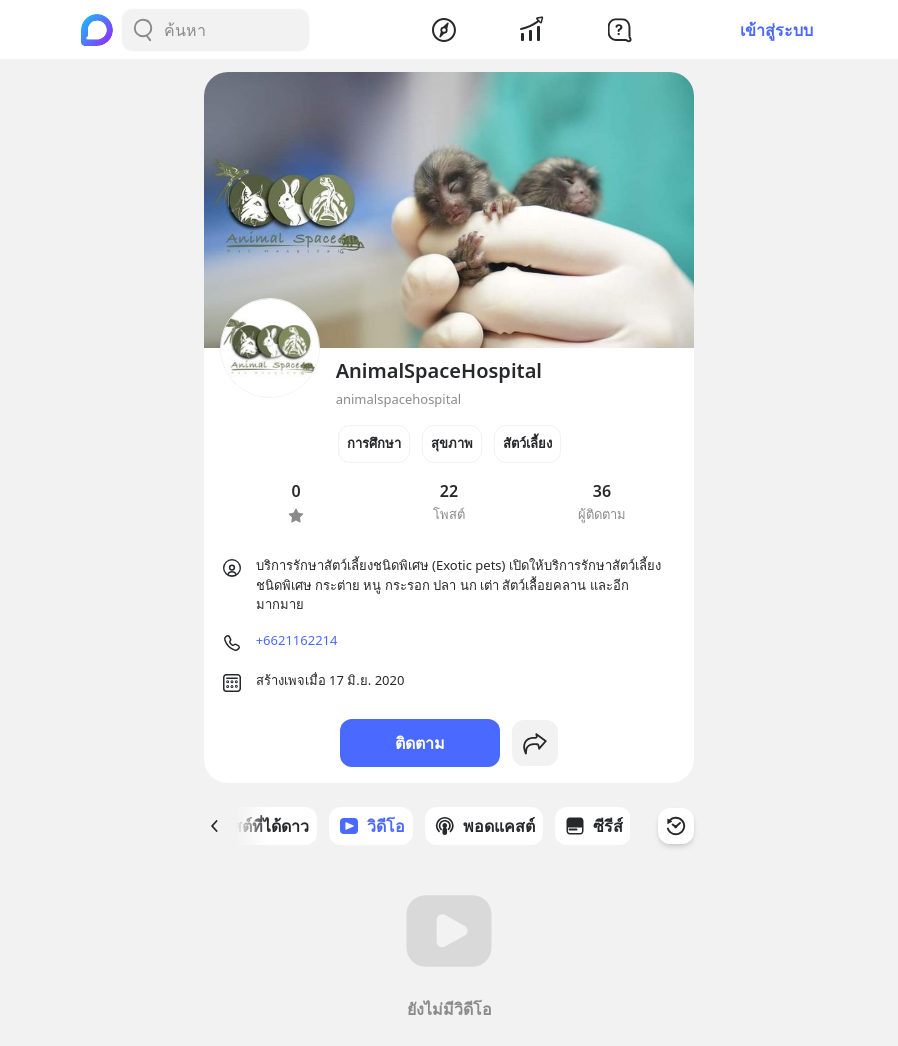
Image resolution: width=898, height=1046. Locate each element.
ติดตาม (420, 743)
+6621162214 (297, 640)
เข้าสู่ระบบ (776, 30)
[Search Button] (143, 30)
